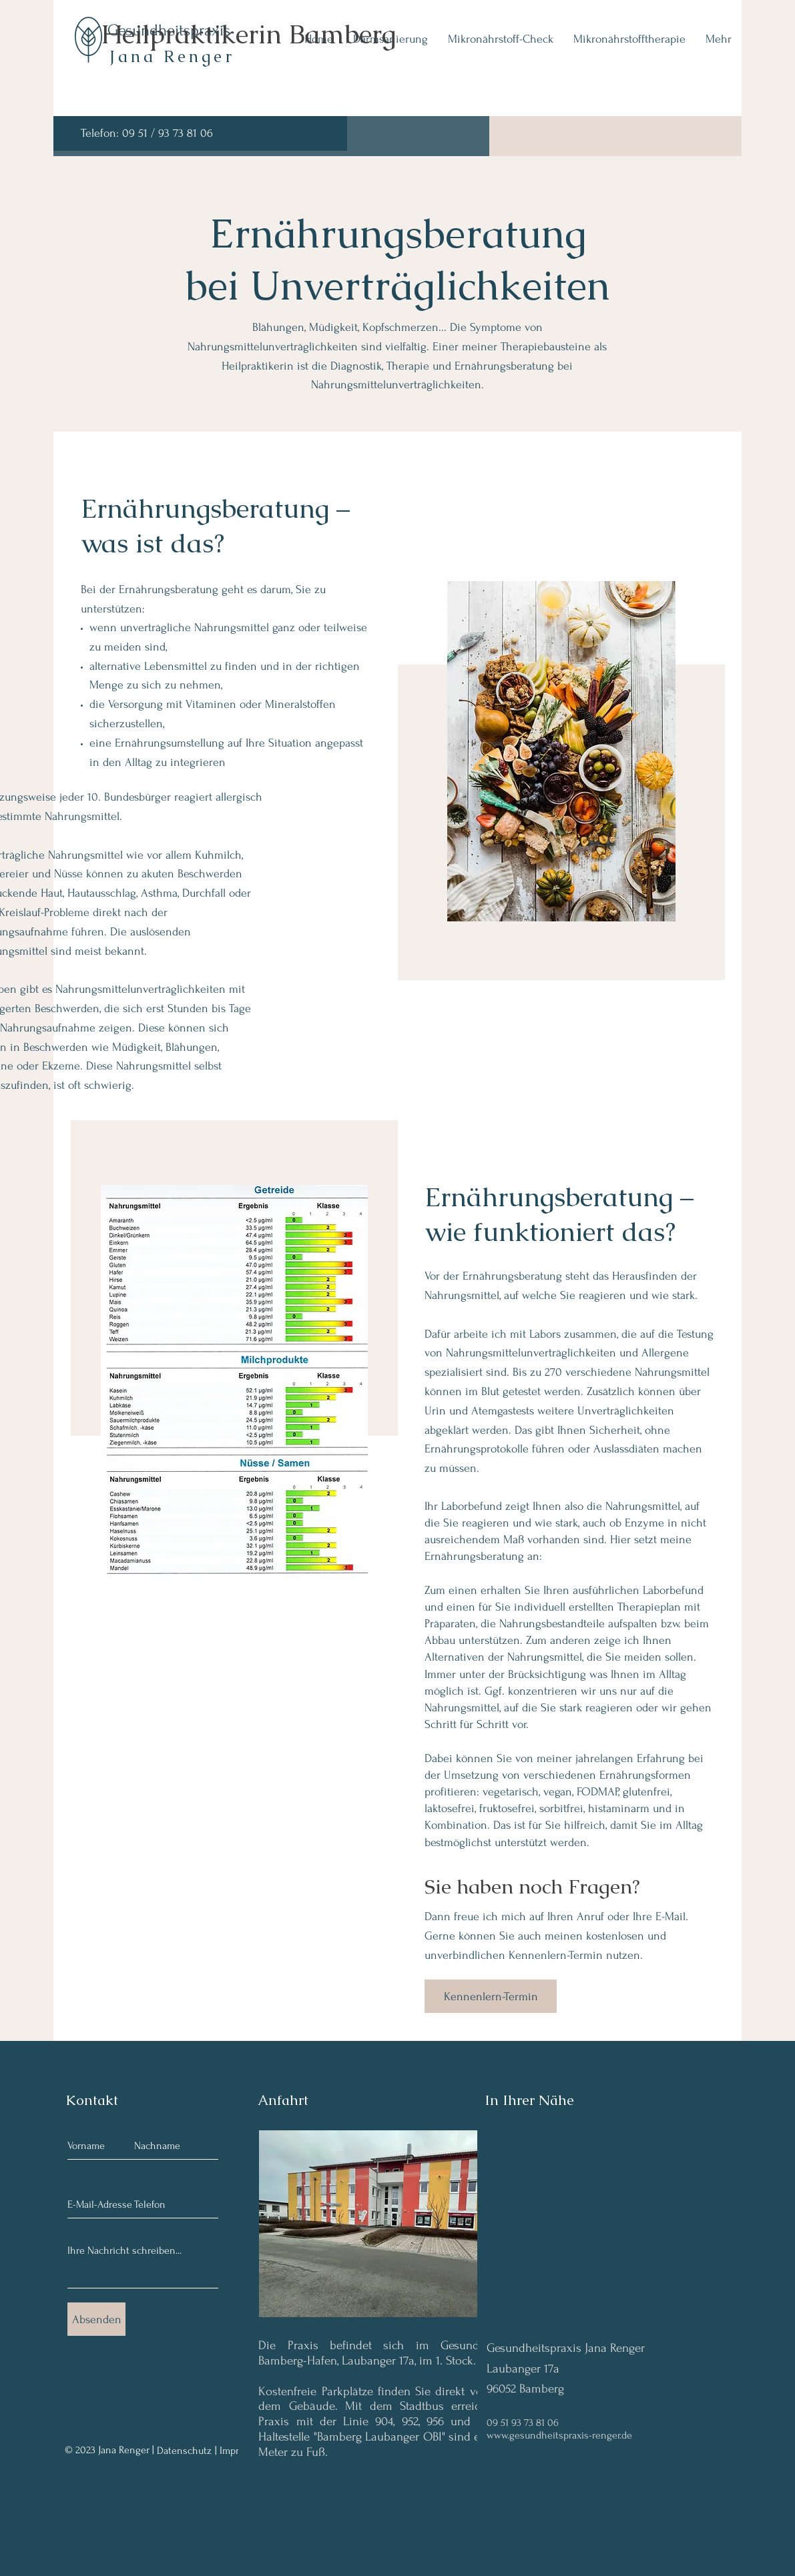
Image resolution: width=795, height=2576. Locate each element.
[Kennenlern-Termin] (491, 1996)
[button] (403, 2223)
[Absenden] (96, 2319)
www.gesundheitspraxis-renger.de (559, 2435)
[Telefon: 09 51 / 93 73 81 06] (200, 133)
